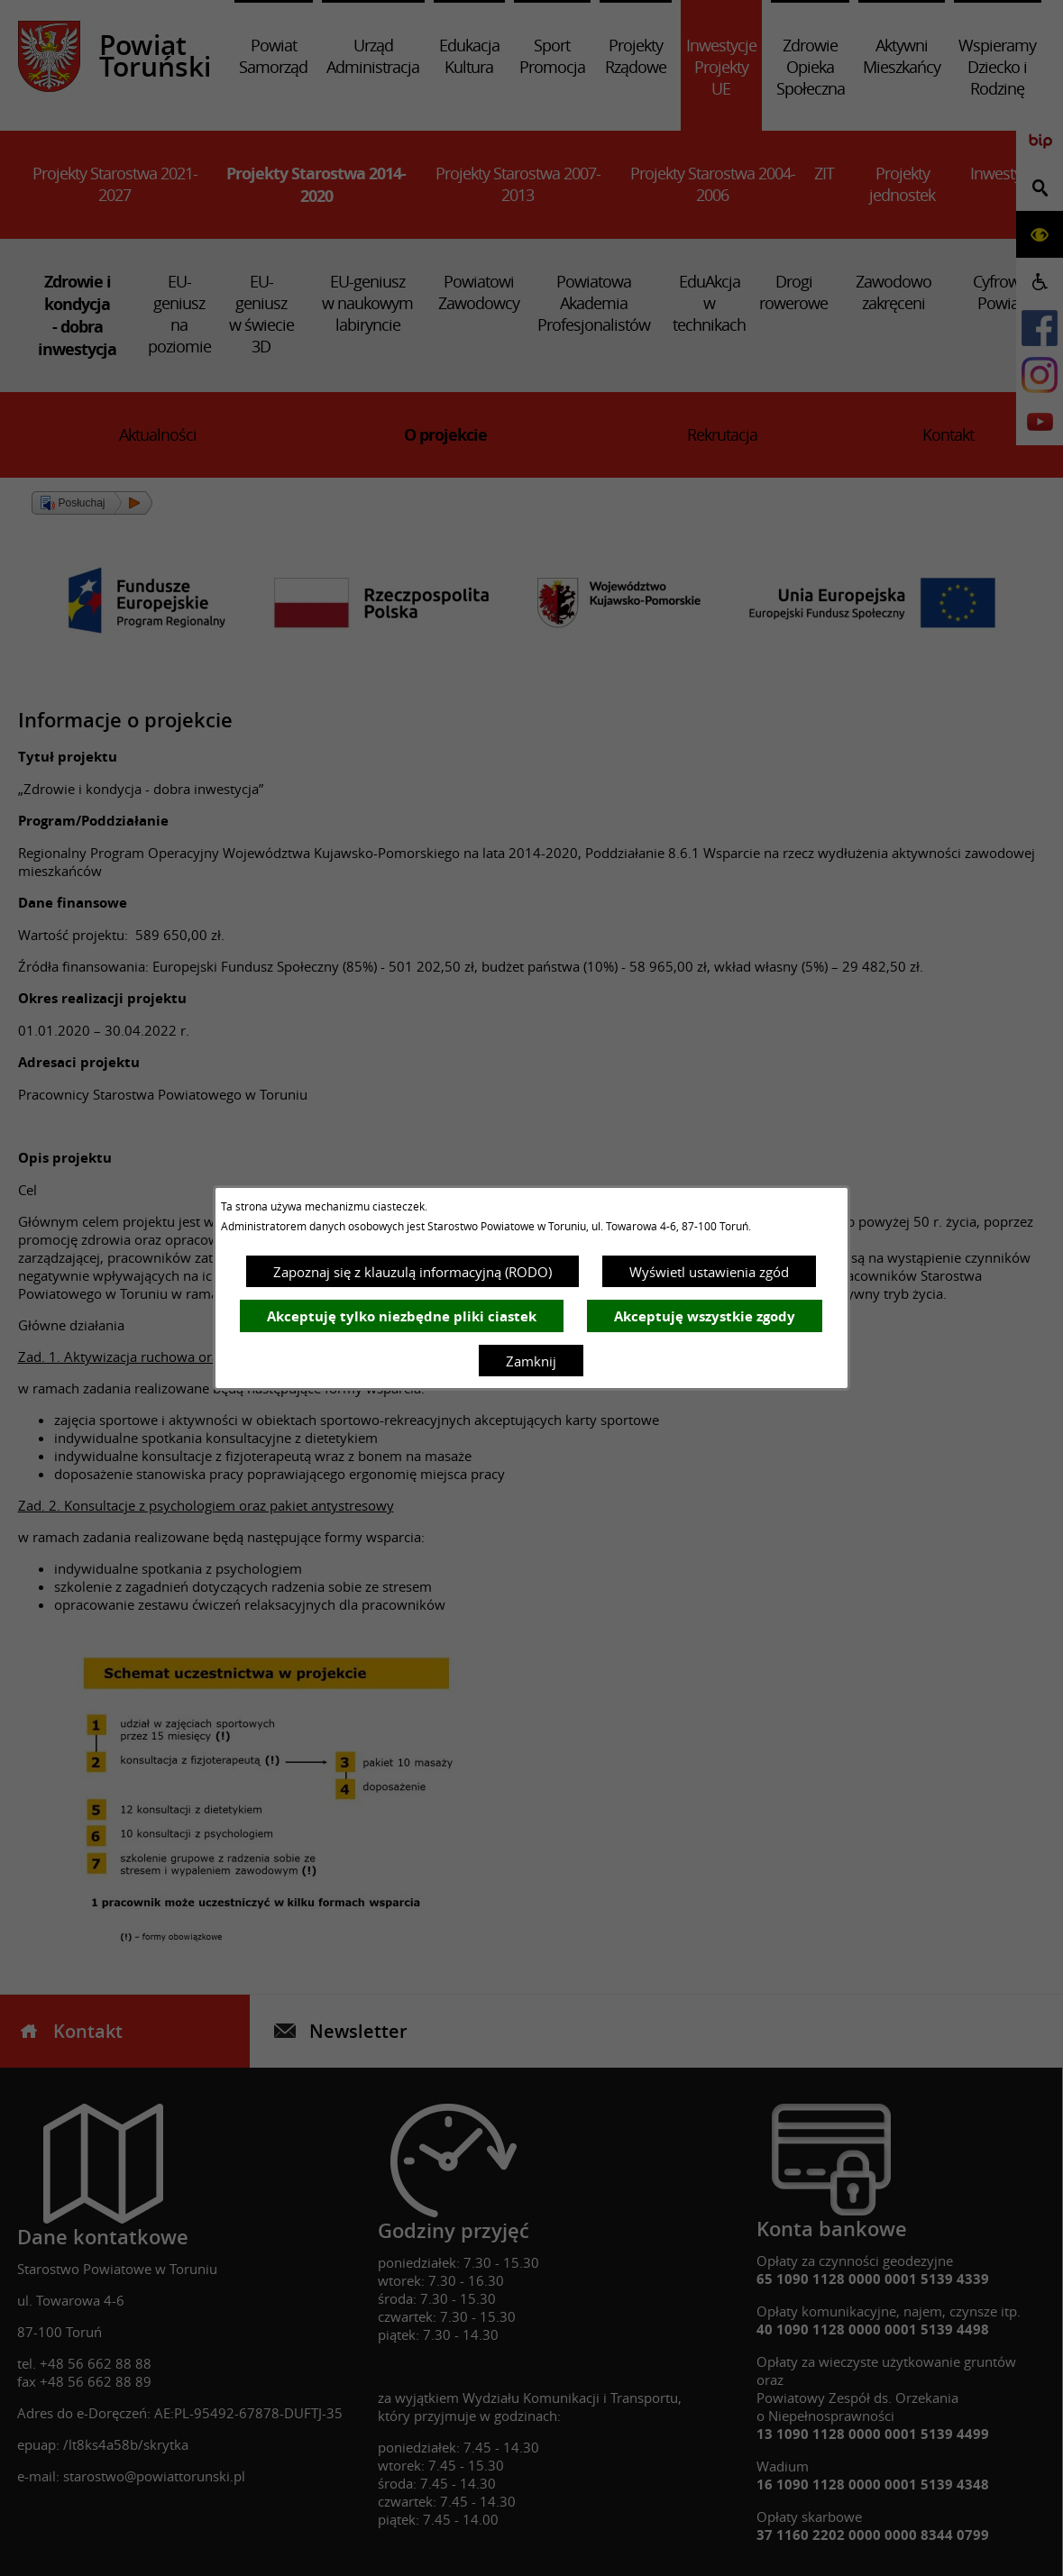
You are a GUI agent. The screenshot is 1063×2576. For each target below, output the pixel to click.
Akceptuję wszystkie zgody (704, 1316)
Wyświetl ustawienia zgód (709, 1272)
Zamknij (531, 1361)
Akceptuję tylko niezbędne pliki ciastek (401, 1316)
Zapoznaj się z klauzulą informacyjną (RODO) (412, 1272)
